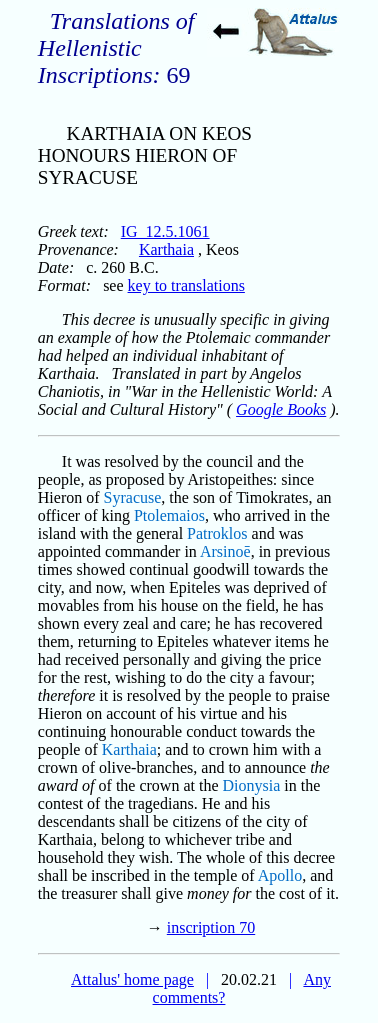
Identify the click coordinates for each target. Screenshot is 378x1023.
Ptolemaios (169, 515)
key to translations (186, 285)
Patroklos (217, 533)
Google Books (281, 409)
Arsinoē (225, 551)
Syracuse (133, 497)
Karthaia (166, 249)
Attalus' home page (132, 979)
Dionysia (252, 785)
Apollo (280, 875)
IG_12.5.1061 (165, 231)
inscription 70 (211, 927)
